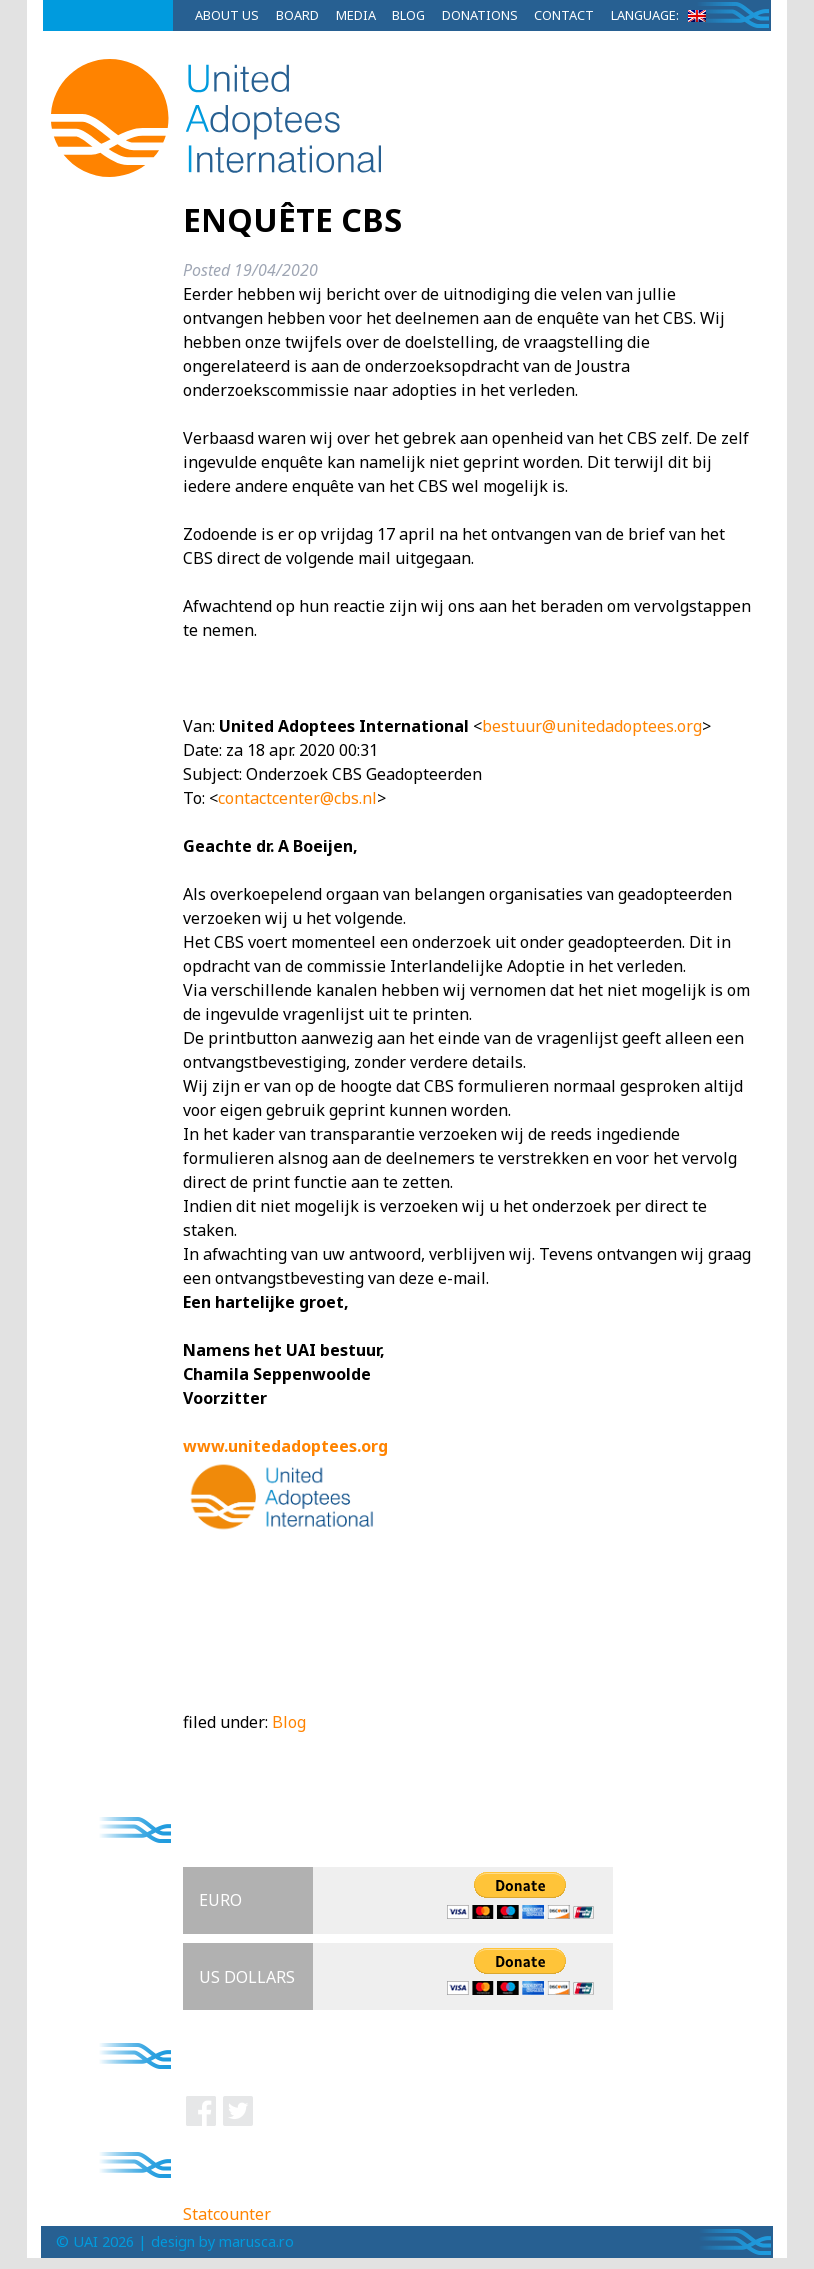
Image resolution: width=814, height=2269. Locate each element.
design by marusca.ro (222, 2241)
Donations (480, 15)
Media (356, 15)
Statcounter (227, 2214)
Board (297, 15)
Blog (408, 15)
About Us (227, 15)
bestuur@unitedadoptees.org (592, 726)
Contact (564, 15)
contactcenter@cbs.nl (297, 798)
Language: (662, 15)
